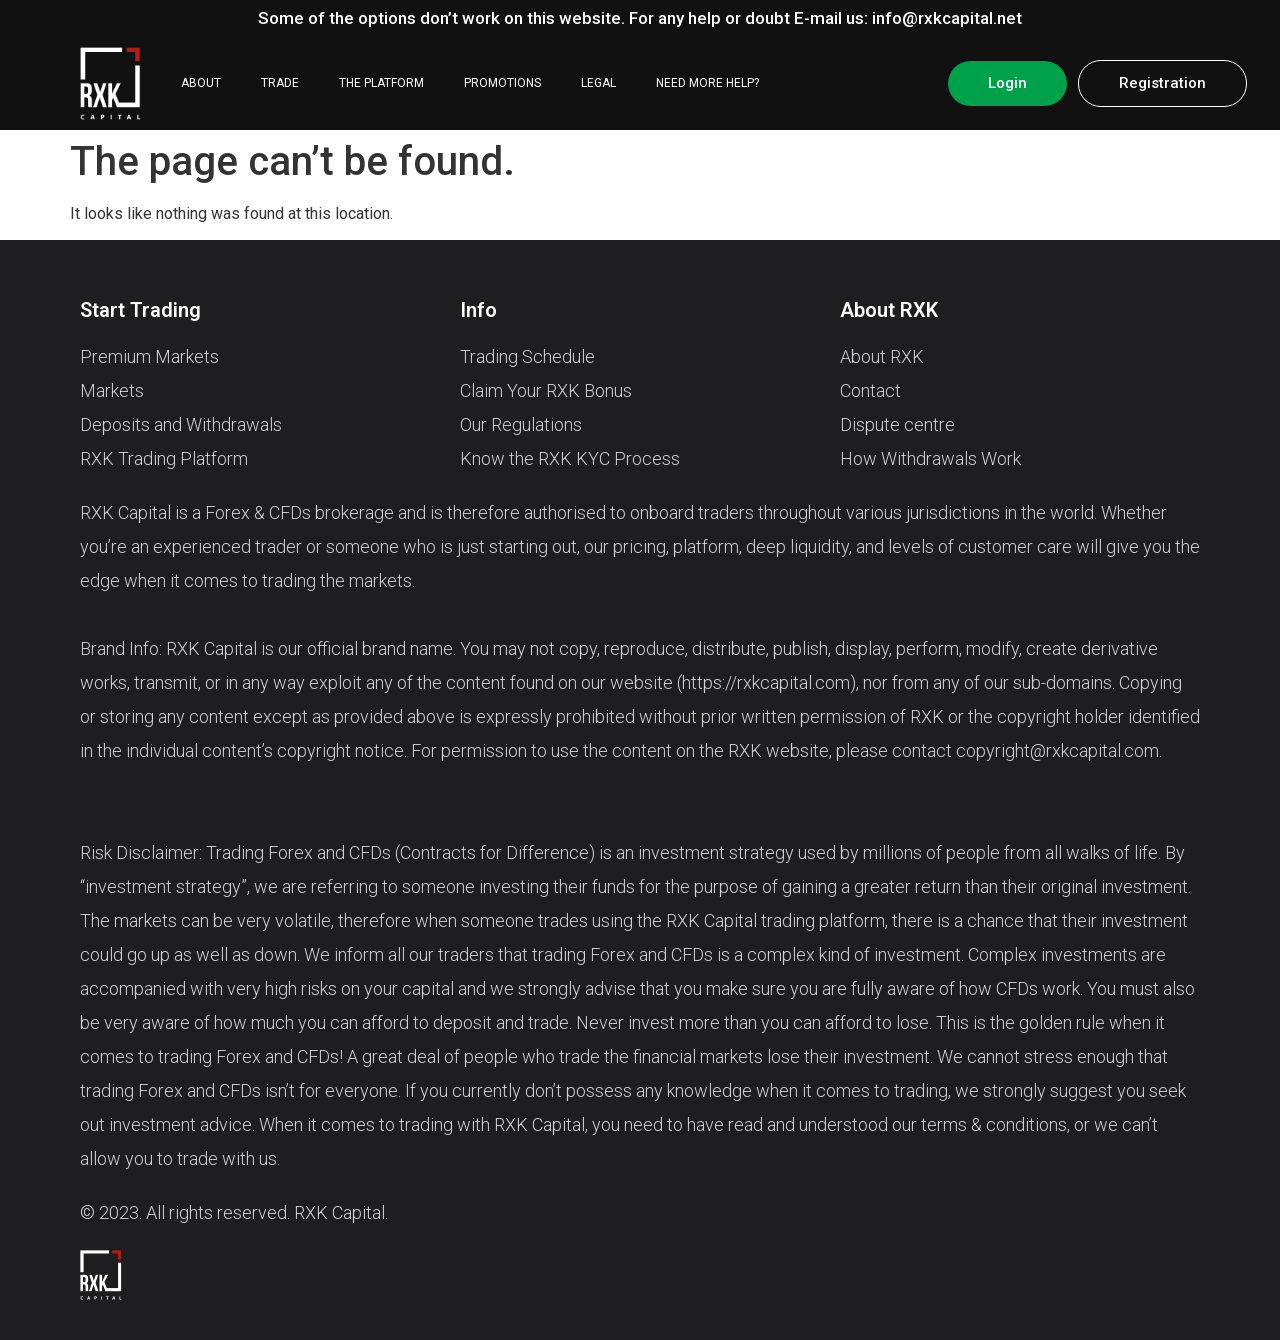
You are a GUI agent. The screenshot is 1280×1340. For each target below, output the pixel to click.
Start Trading (140, 310)
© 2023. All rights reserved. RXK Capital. (234, 1212)
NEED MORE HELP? (707, 83)
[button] (1007, 83)
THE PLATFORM (381, 83)
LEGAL (598, 83)
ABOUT (201, 83)
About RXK (889, 310)
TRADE (280, 83)
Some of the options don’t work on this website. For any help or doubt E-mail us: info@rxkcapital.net (640, 18)
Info (478, 310)
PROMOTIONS (502, 83)
